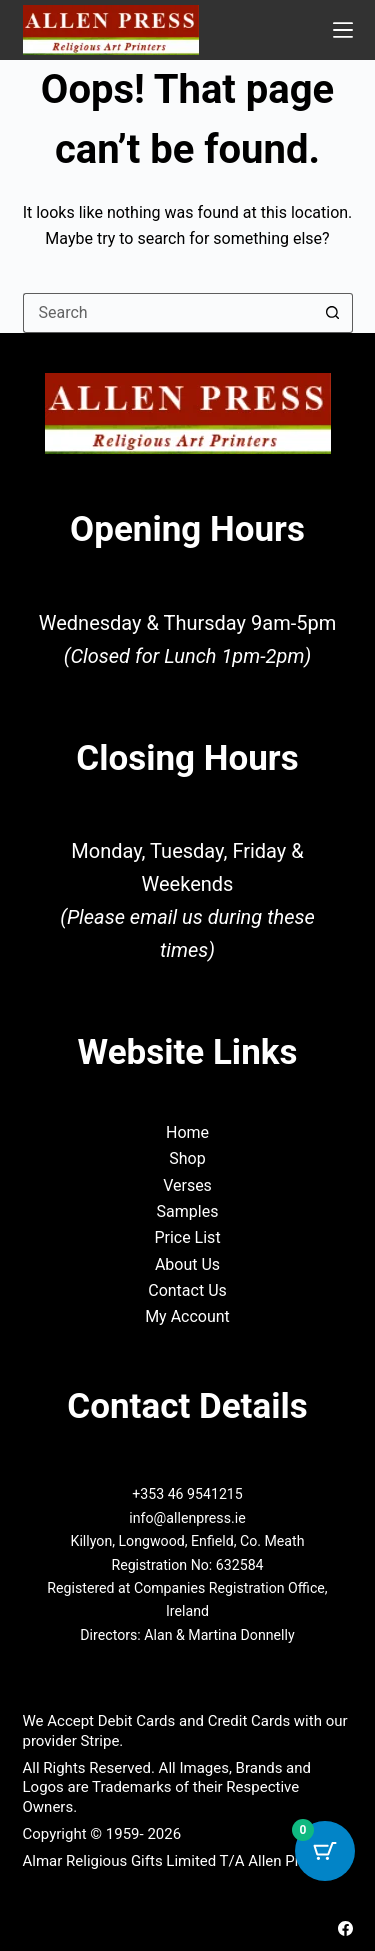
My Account (187, 1316)
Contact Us (187, 1290)
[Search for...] (168, 313)
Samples (188, 1211)
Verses (187, 1185)
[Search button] (333, 313)
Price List (187, 1237)
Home (187, 1132)
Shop (187, 1158)
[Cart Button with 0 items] (325, 1851)
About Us (187, 1264)
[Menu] (343, 30)
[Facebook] (345, 1928)
